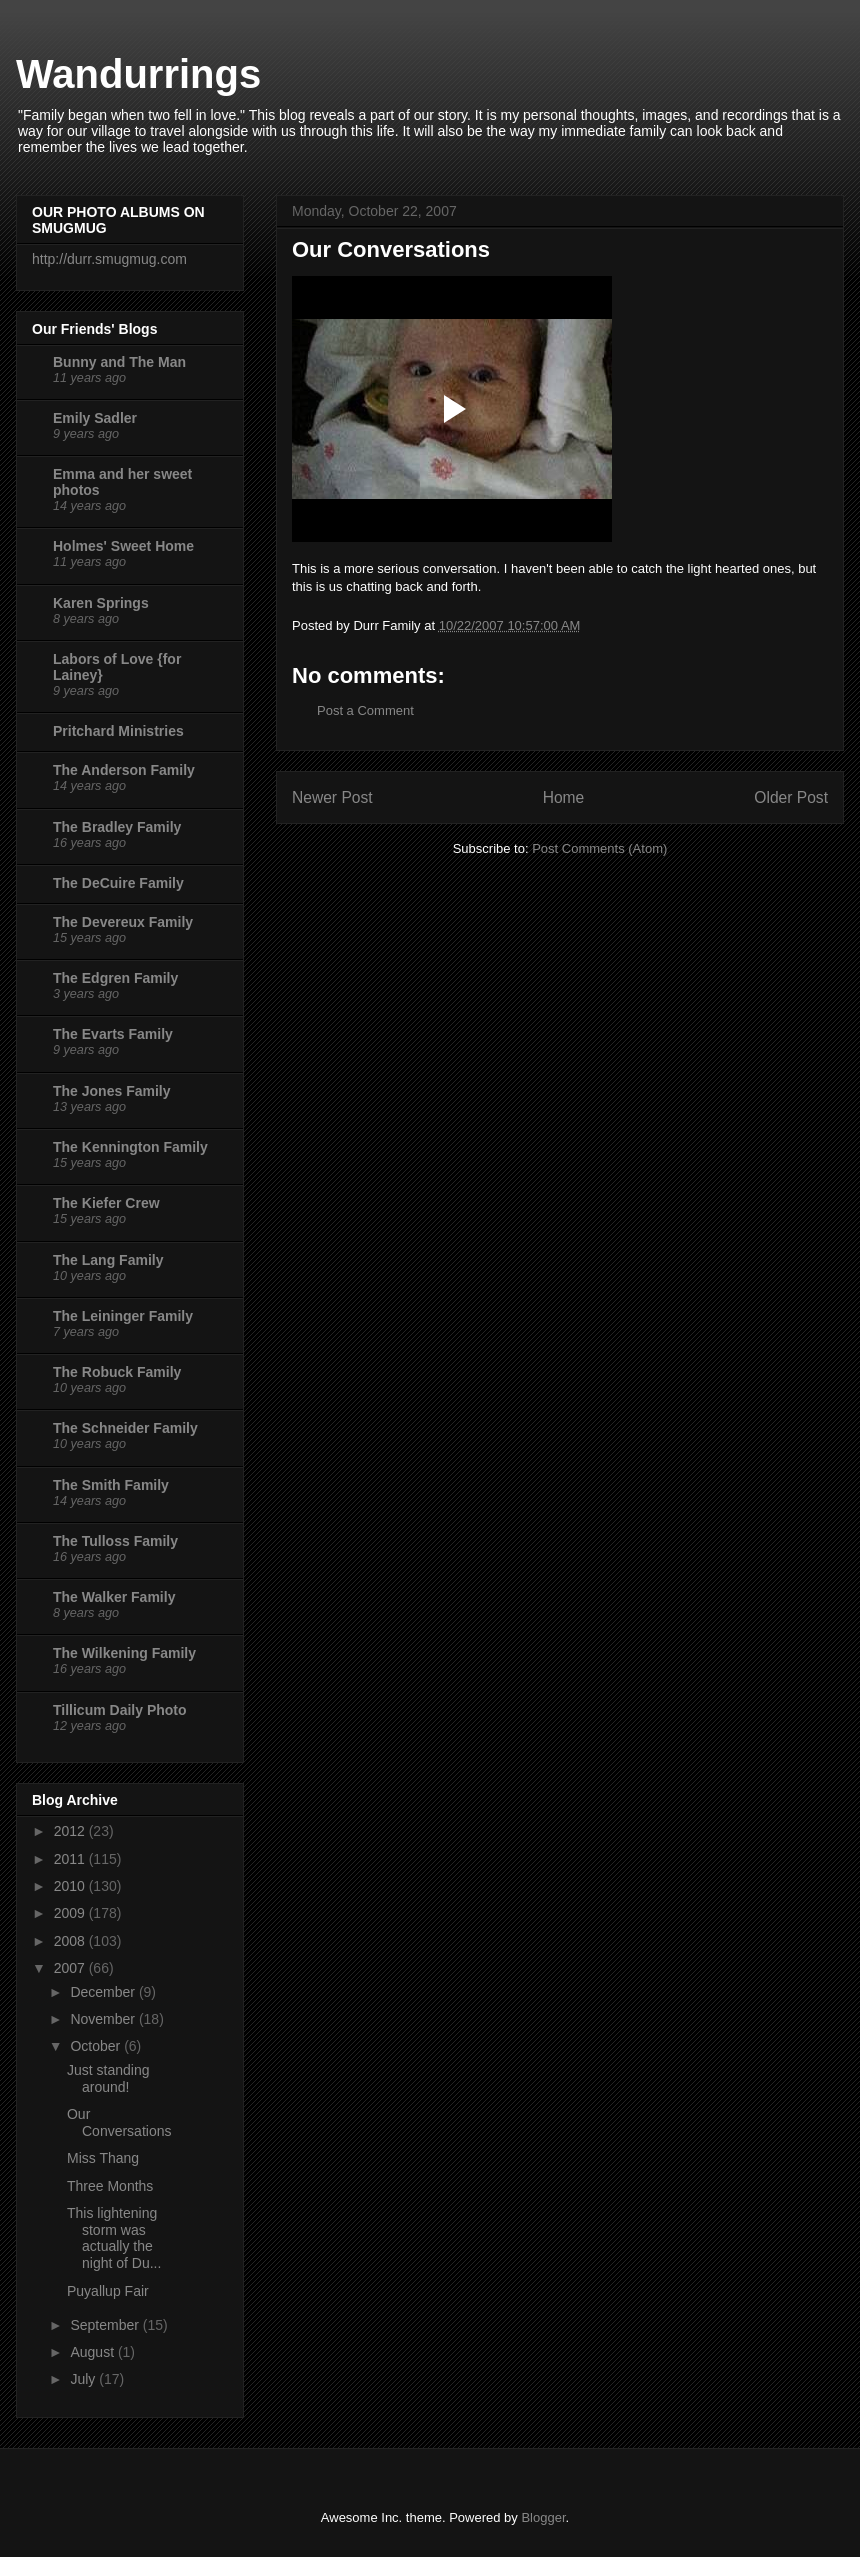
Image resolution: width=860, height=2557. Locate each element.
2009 (71, 1913)
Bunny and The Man (119, 362)
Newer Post (332, 797)
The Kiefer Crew (106, 1203)
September (106, 2325)
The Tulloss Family (115, 1541)
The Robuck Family (117, 1372)
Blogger (543, 2517)
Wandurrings (138, 74)
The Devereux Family (123, 922)
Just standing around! (108, 2078)
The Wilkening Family (124, 1653)
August (93, 2352)
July (84, 2379)
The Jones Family (111, 1091)
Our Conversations (119, 2122)
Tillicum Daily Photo (120, 1710)
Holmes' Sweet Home (123, 546)
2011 (71, 1859)
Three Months (110, 2186)
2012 (71, 1831)
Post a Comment (365, 710)
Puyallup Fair (108, 2291)
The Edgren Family (115, 978)
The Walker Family (114, 1597)
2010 (71, 1886)
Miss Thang (103, 2158)
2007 (71, 1968)
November (104, 2019)
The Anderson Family (124, 770)
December (104, 1992)
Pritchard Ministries (118, 731)
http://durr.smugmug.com (109, 259)
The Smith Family (111, 1485)
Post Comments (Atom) (599, 848)
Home (564, 797)
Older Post (791, 797)
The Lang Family (108, 1260)
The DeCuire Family (118, 883)
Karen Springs (101, 603)
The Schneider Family (125, 1428)
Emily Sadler (95, 418)
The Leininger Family (123, 1316)
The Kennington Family (130, 1147)
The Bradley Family (117, 827)
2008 (71, 1941)
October (97, 2046)
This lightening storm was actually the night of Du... (114, 2238)
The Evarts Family (113, 1034)
